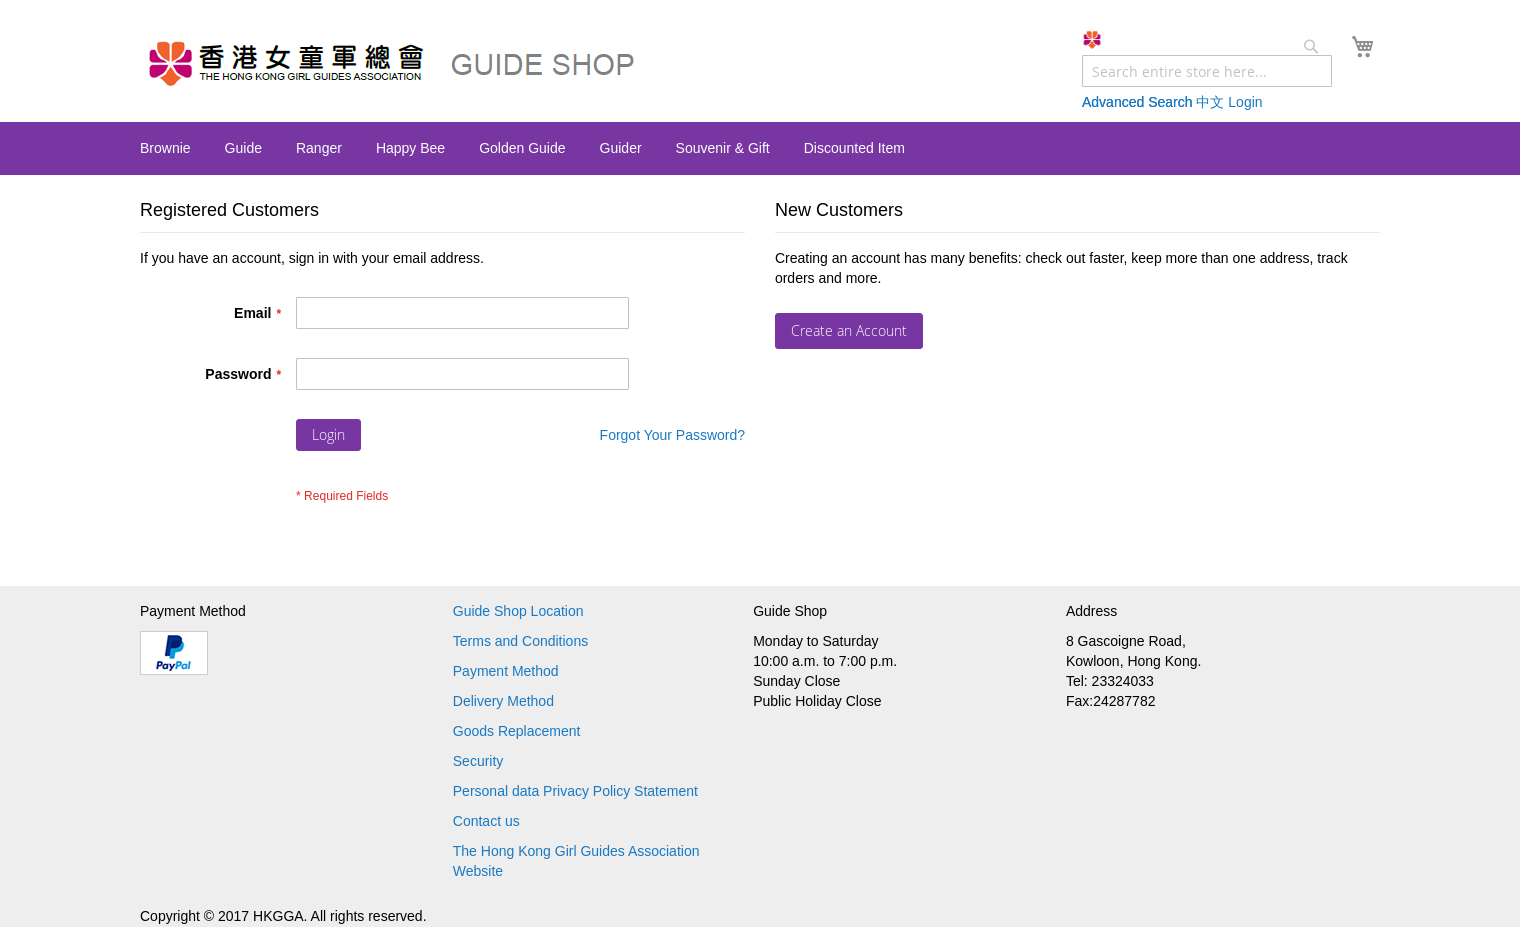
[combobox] (1207, 71)
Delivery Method (503, 701)
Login (1245, 102)
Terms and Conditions (520, 641)
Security (478, 761)
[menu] (760, 148)
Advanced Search (1137, 102)
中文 (1210, 102)
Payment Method (506, 671)
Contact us (486, 821)
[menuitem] (165, 148)
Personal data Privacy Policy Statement (575, 791)
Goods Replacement (517, 731)
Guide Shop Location (518, 611)
